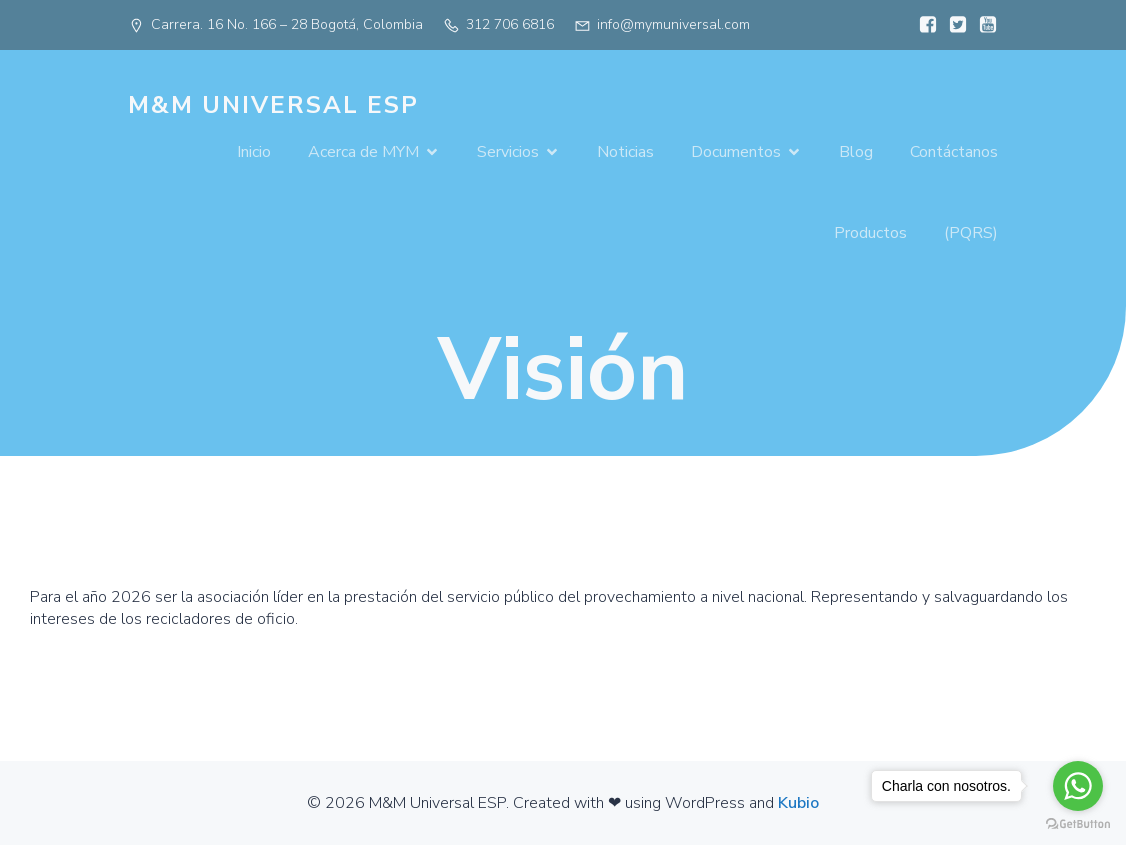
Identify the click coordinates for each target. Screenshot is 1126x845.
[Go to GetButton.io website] (1078, 824)
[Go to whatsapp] (1078, 786)
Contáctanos (954, 152)
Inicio (254, 152)
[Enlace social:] (923, 25)
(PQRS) (971, 233)
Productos (870, 233)
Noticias (625, 152)
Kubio (798, 803)
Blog (856, 152)
